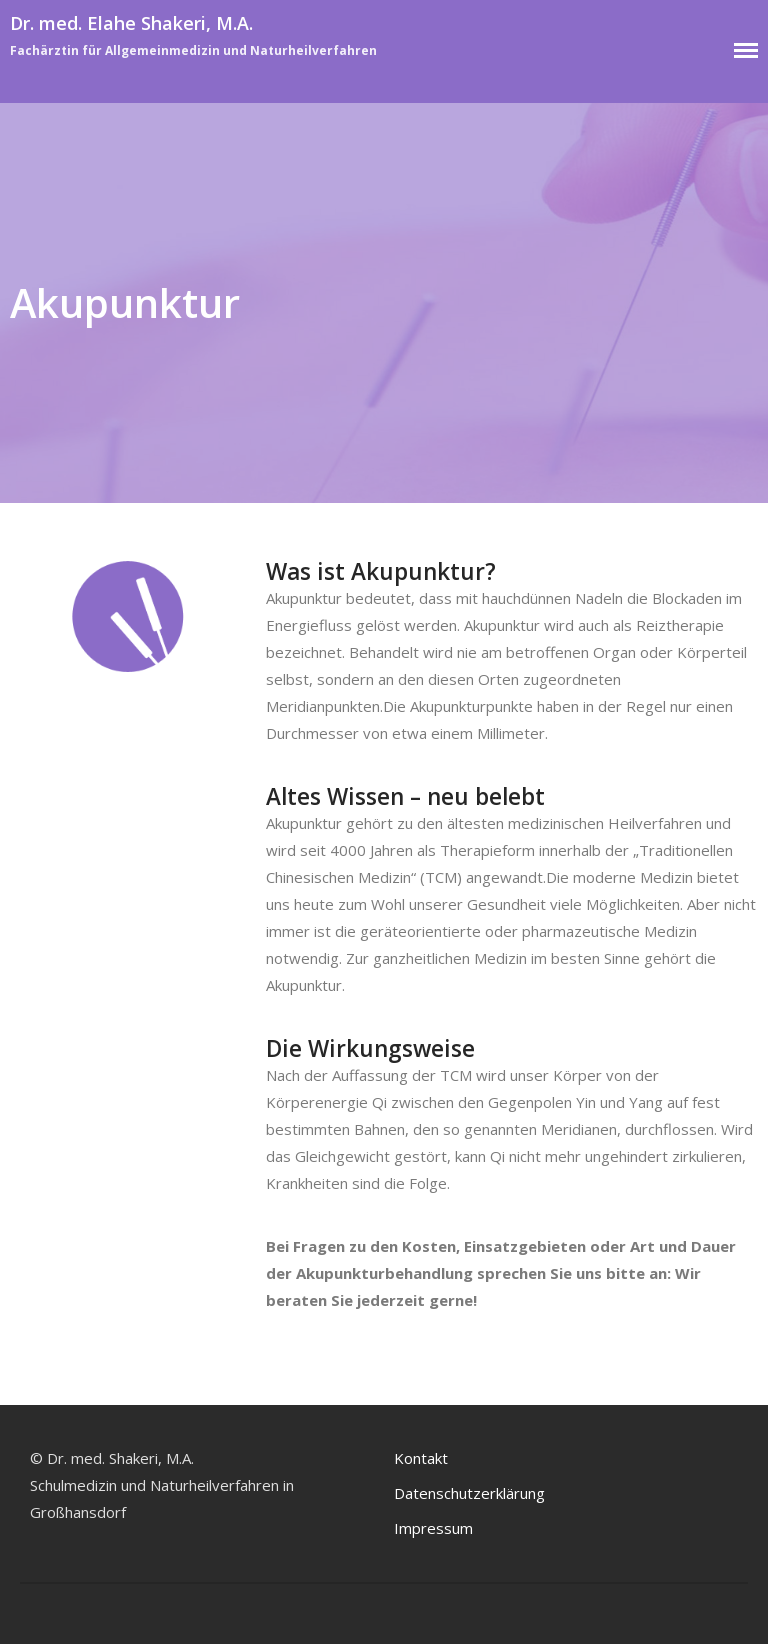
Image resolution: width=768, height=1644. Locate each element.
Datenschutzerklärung (469, 1493)
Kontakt (421, 1458)
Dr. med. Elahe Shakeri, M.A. (131, 23)
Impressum (433, 1528)
